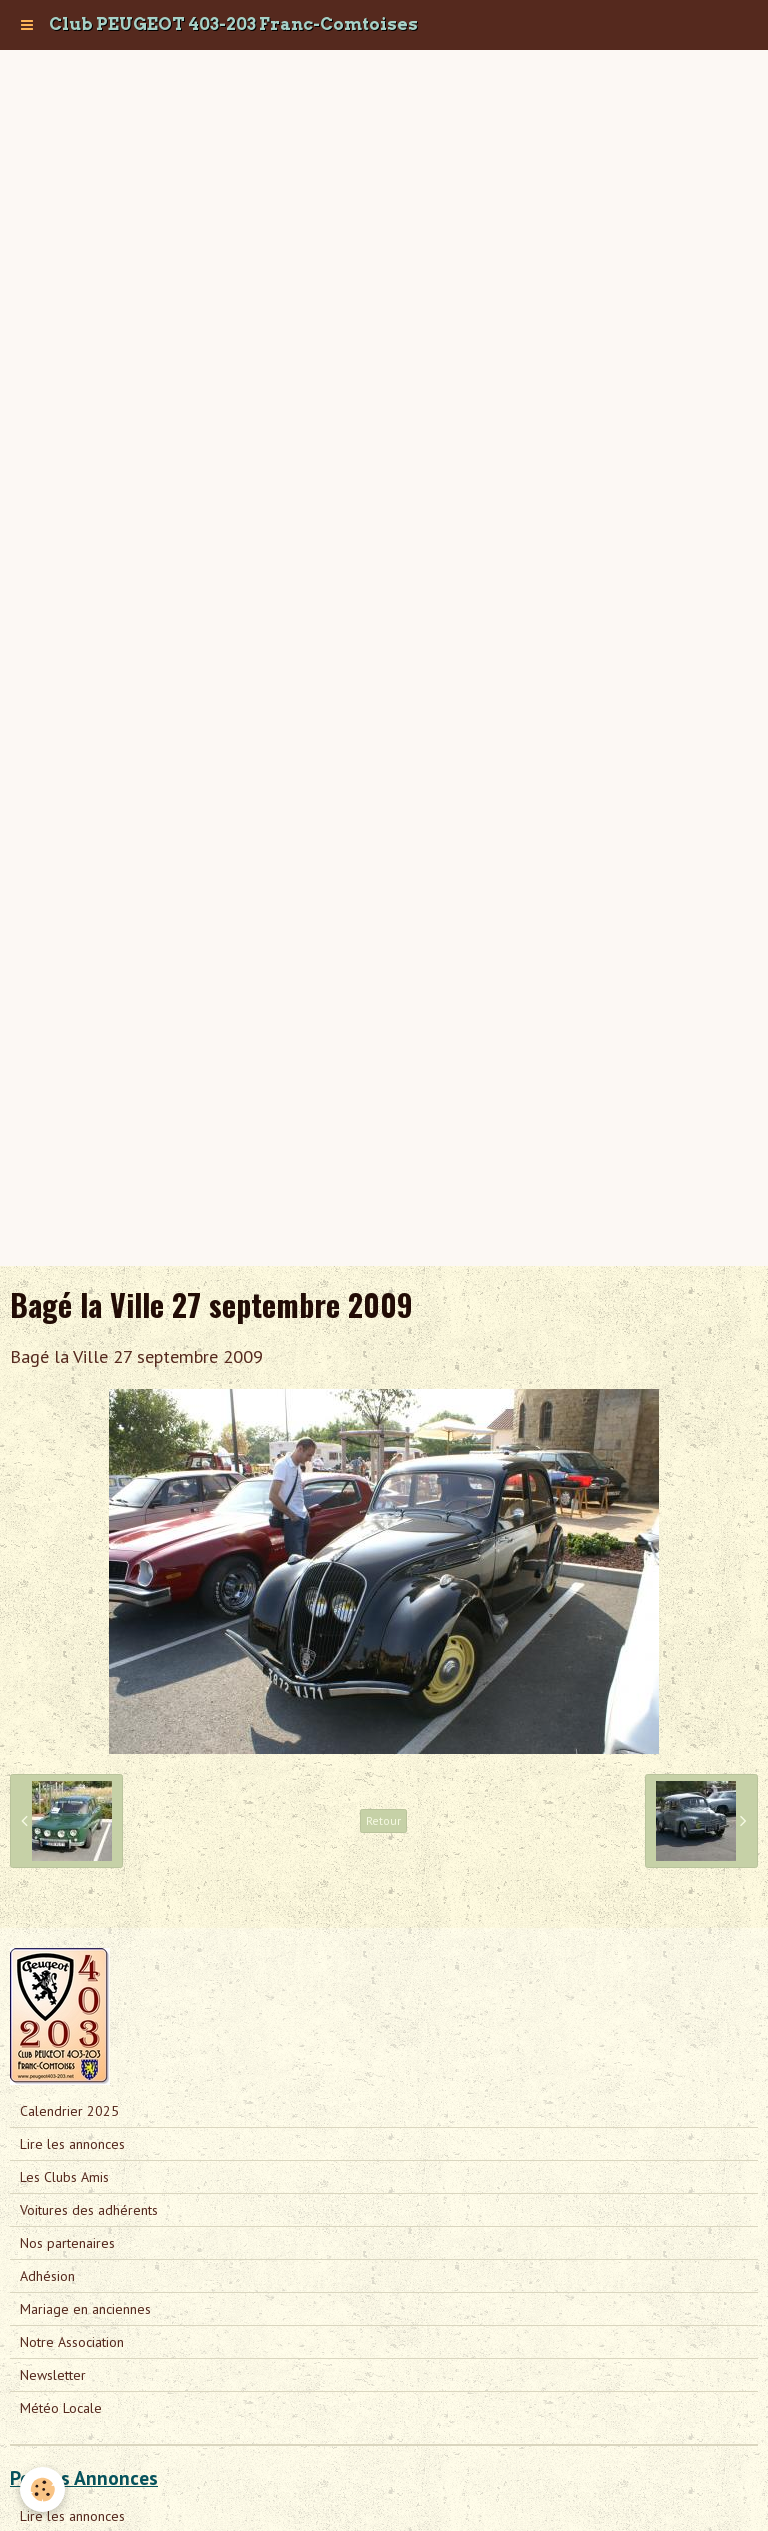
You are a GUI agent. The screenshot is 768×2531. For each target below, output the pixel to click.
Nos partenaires (67, 2243)
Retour (383, 1820)
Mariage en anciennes (85, 2309)
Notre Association (72, 2342)
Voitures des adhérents (89, 2210)
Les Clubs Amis (64, 2177)
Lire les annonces (72, 2144)
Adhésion (47, 2276)
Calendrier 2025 (69, 2111)
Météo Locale (61, 2408)
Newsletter (53, 2375)
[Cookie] (42, 2489)
